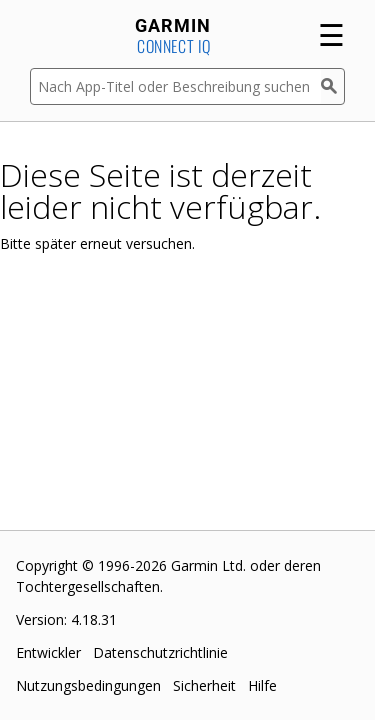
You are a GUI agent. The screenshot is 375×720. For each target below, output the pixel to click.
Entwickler (48, 652)
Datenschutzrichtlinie (160, 652)
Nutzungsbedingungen (88, 685)
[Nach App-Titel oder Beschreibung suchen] (175, 86)
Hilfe (262, 685)
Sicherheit (204, 685)
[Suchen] (333, 86)
